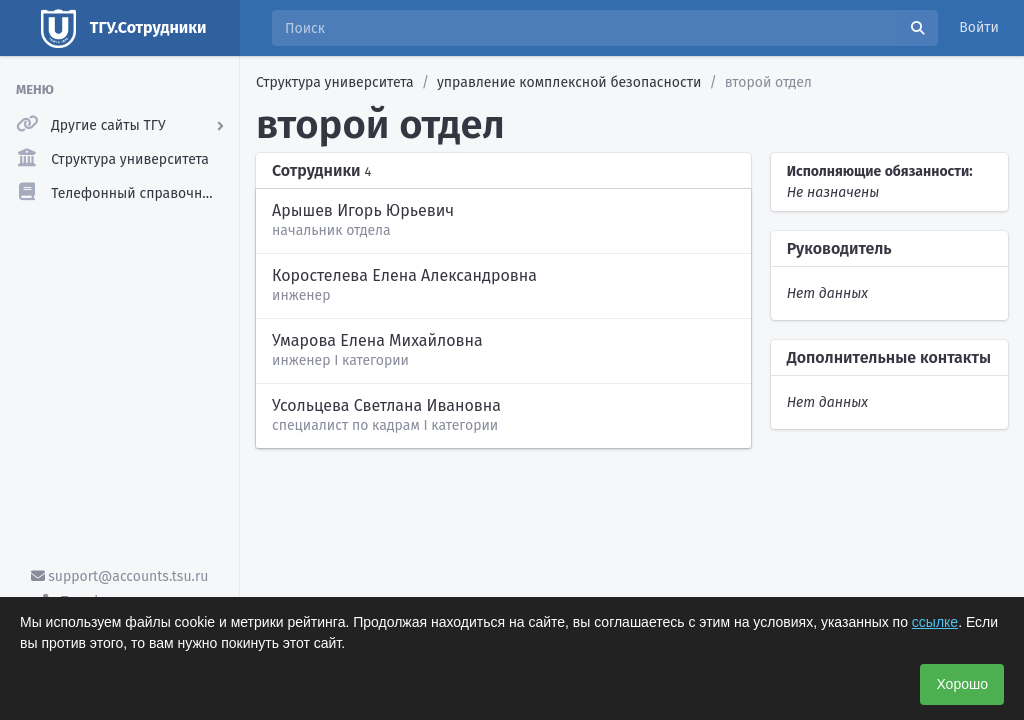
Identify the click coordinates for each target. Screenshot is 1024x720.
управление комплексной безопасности (569, 82)
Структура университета (335, 82)
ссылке (935, 622)
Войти (979, 27)
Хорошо (962, 684)
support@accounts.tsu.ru (120, 576)
